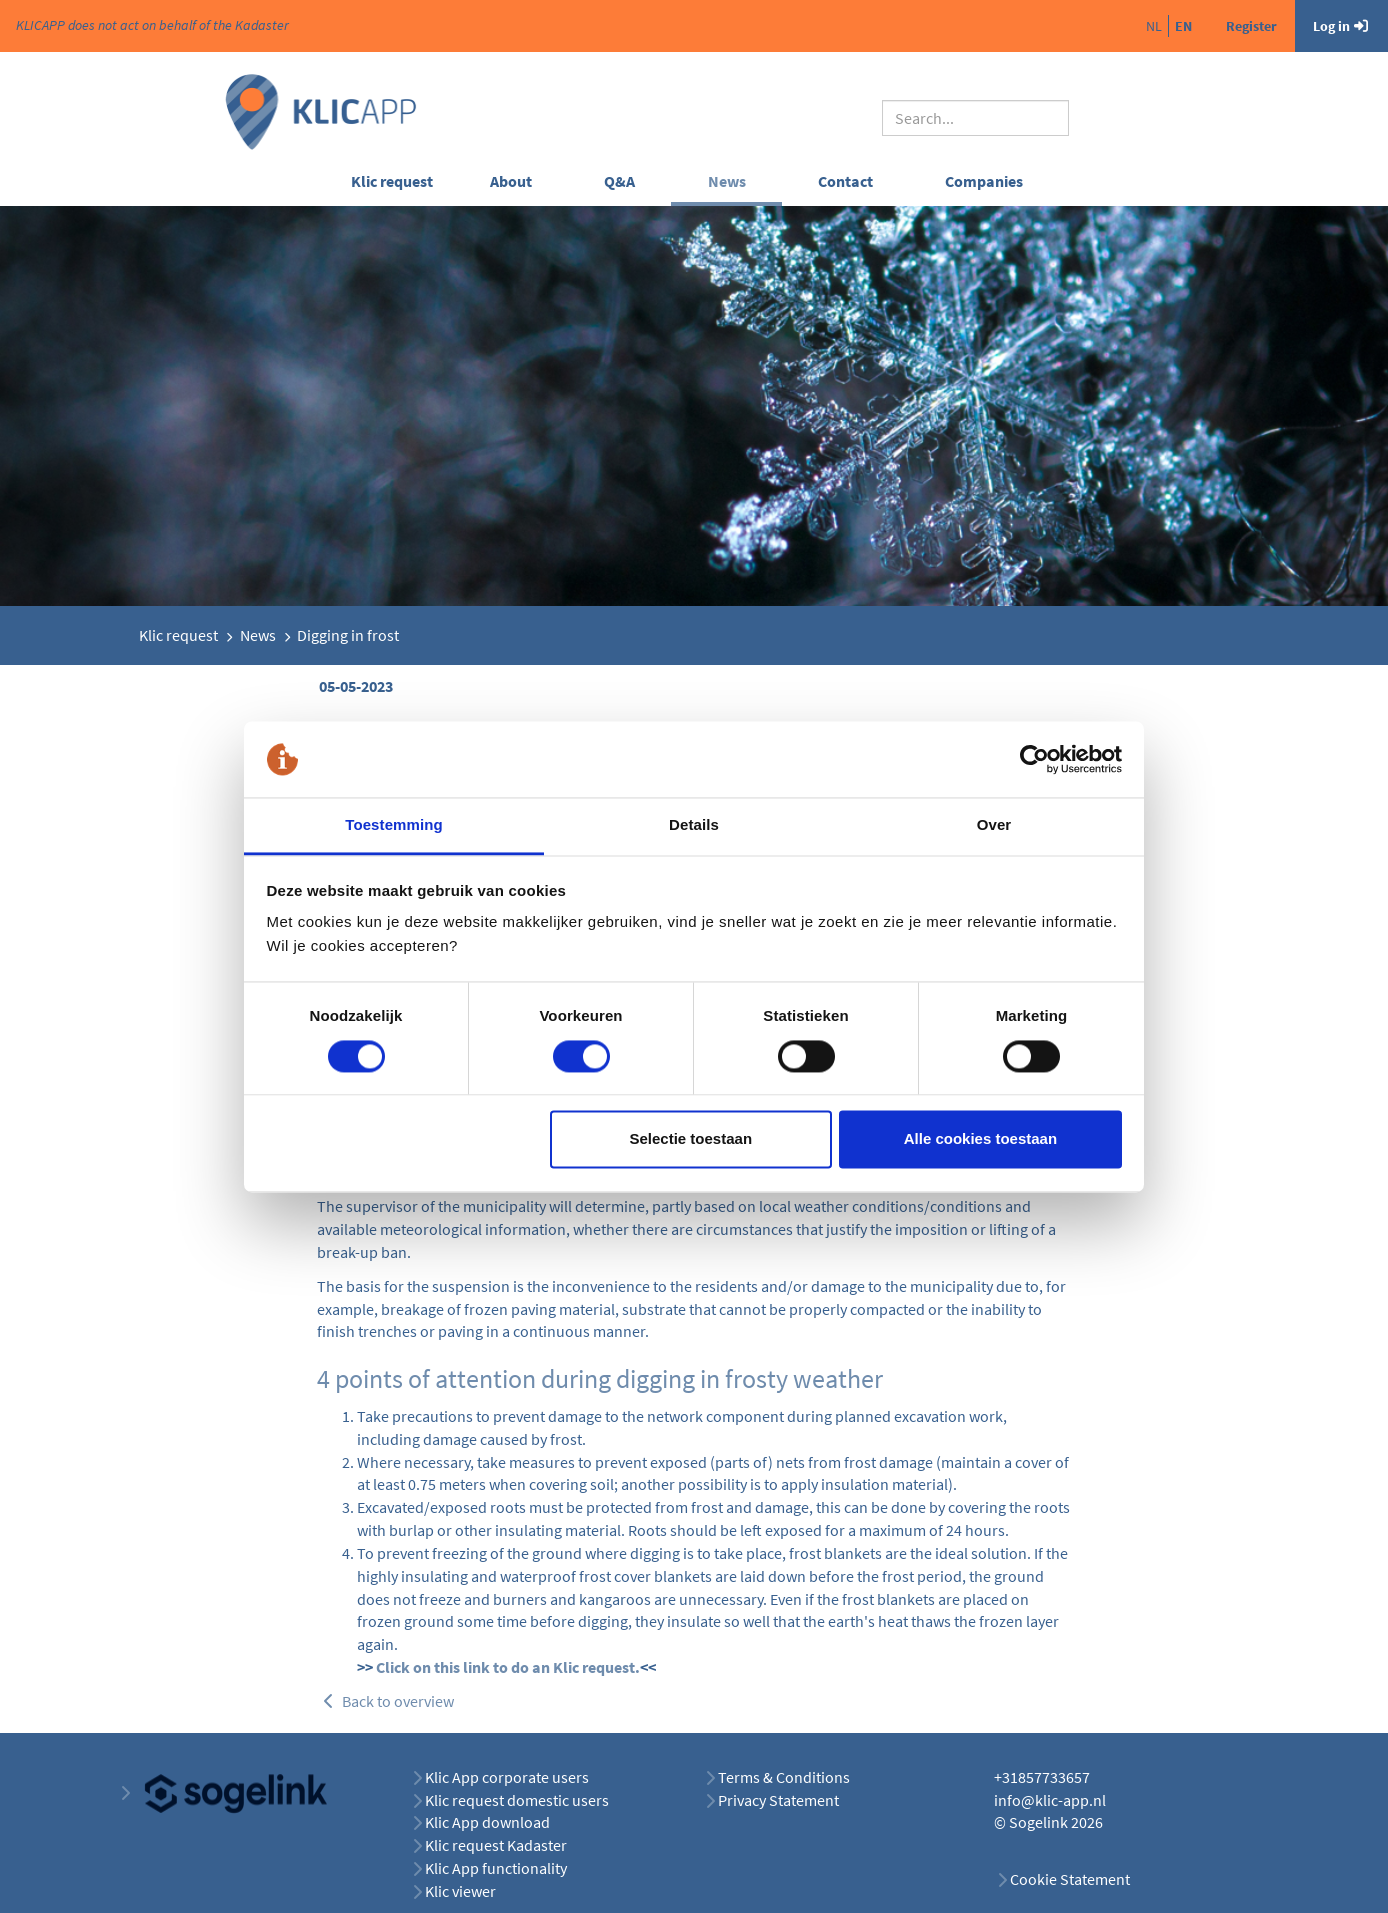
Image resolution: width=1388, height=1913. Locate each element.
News (727, 181)
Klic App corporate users (507, 1777)
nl (1154, 26)
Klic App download (487, 1822)
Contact (845, 181)
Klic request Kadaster (496, 1845)
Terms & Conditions (784, 1777)
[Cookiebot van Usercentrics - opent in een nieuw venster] (1034, 759)
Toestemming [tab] (394, 825)
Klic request (392, 181)
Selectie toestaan (691, 1139)
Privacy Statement (778, 1800)
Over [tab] (994, 825)
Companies (984, 181)
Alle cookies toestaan (980, 1139)
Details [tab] (694, 825)
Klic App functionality (496, 1868)
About (511, 181)
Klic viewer (460, 1891)
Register (1251, 26)
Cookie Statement (1070, 1879)
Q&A (619, 181)
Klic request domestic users (517, 1800)
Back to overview (386, 1701)
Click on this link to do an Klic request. (508, 1667)
